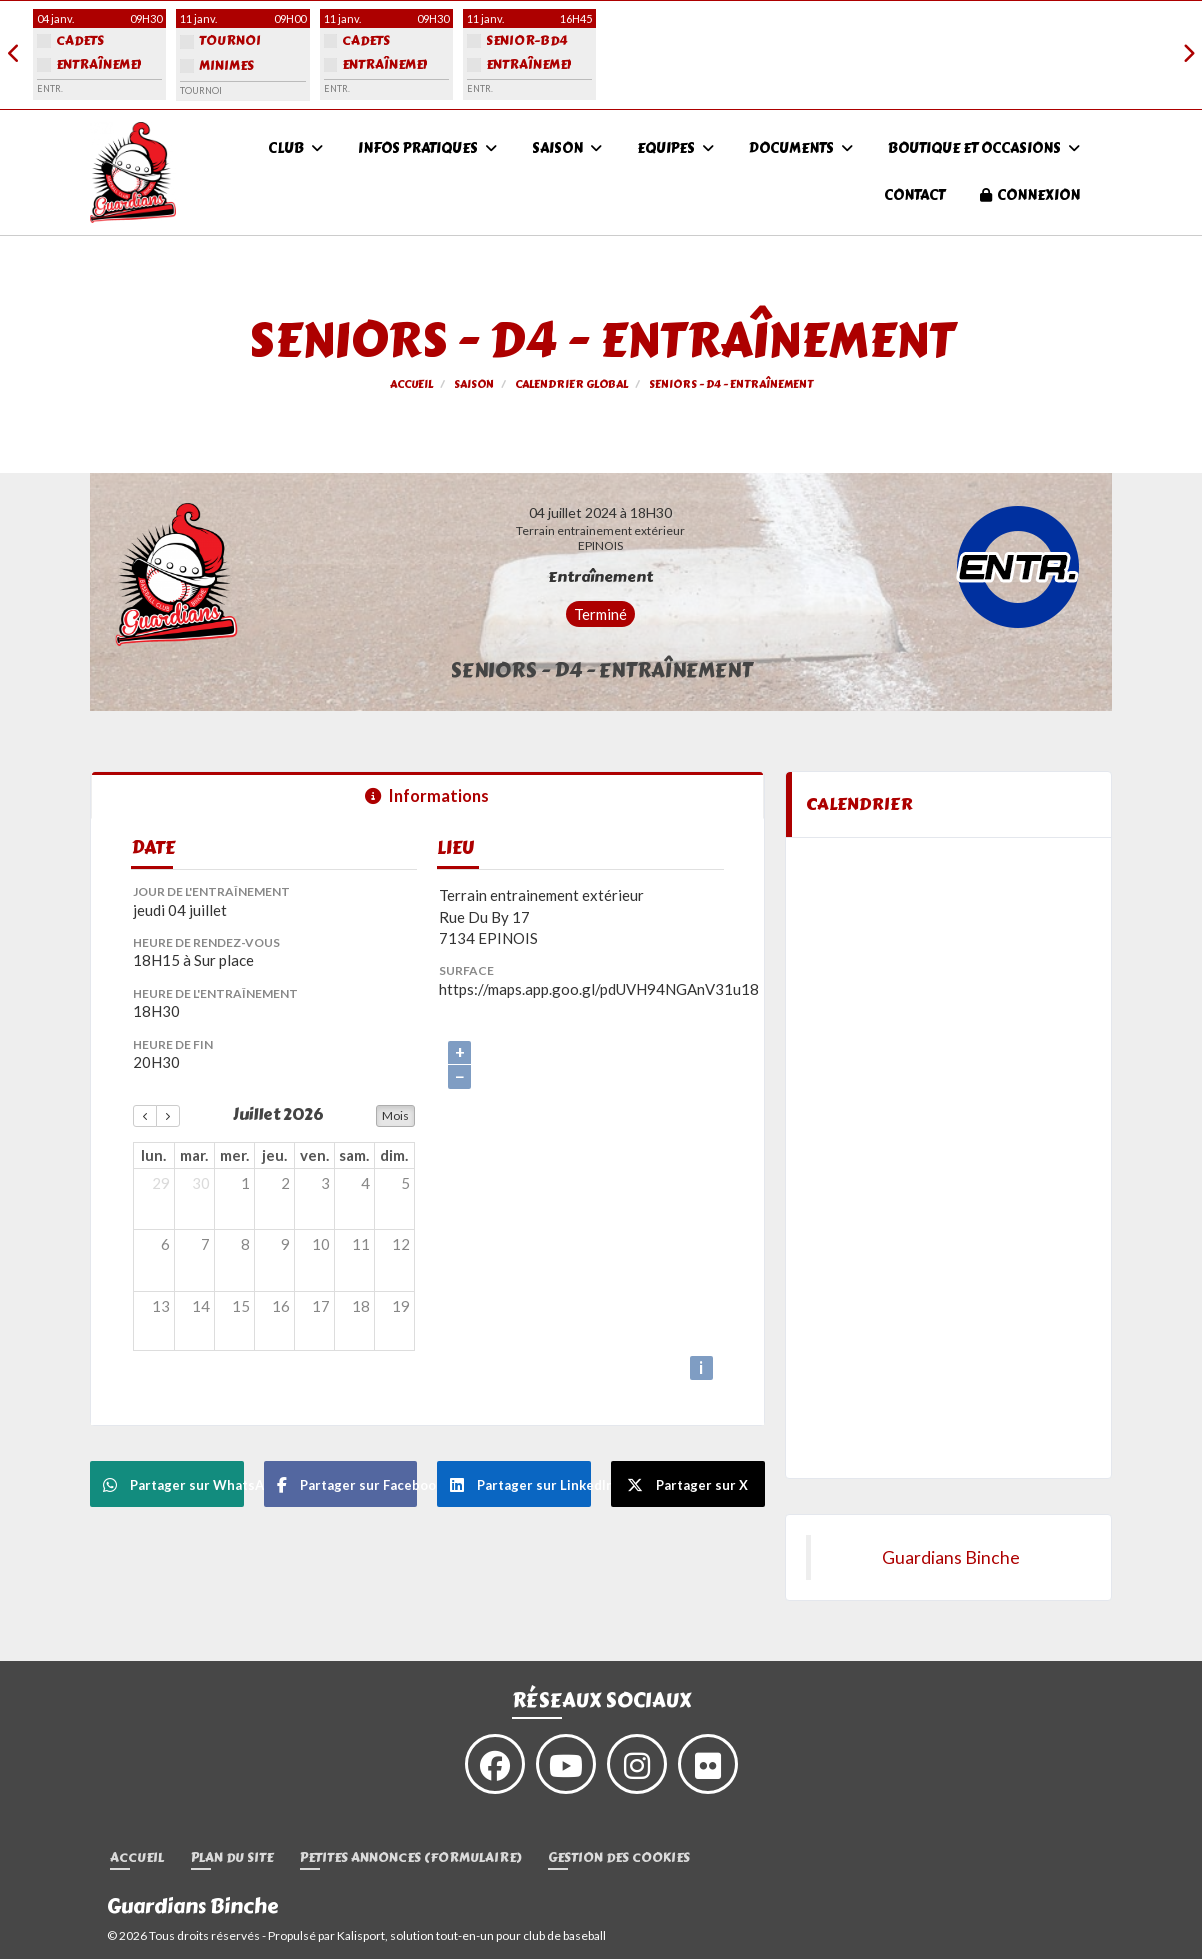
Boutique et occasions (984, 148)
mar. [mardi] (194, 1155)
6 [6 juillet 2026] (165, 1244)
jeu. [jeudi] (274, 1155)
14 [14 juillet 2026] (201, 1306)
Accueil (137, 1858)
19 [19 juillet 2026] (401, 1306)
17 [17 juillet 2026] (321, 1306)
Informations (427, 796)
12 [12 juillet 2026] (401, 1244)
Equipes (675, 148)
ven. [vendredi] (314, 1155)
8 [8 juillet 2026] (245, 1244)
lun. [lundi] (153, 1155)
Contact (914, 195)
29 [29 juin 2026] (161, 1183)
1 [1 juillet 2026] (245, 1183)
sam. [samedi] (354, 1155)
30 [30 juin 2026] (201, 1183)
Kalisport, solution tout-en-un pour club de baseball (471, 1935)
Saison (567, 148)
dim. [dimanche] (394, 1155)
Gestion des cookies (619, 1858)
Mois (395, 1115)
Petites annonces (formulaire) (410, 1858)
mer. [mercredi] (234, 1155)
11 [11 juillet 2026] (361, 1244)
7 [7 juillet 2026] (205, 1244)
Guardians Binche (951, 1557)
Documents (801, 148)
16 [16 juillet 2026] (281, 1306)
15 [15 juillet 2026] (241, 1306)
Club (295, 148)
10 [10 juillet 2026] (321, 1244)
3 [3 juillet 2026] (325, 1183)
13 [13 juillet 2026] (161, 1306)
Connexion (1030, 195)
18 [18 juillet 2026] (361, 1306)
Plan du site (232, 1858)
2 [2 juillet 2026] (285, 1183)
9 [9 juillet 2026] (285, 1244)
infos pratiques (427, 148)
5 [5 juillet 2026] (405, 1183)
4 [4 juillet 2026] (365, 1183)
